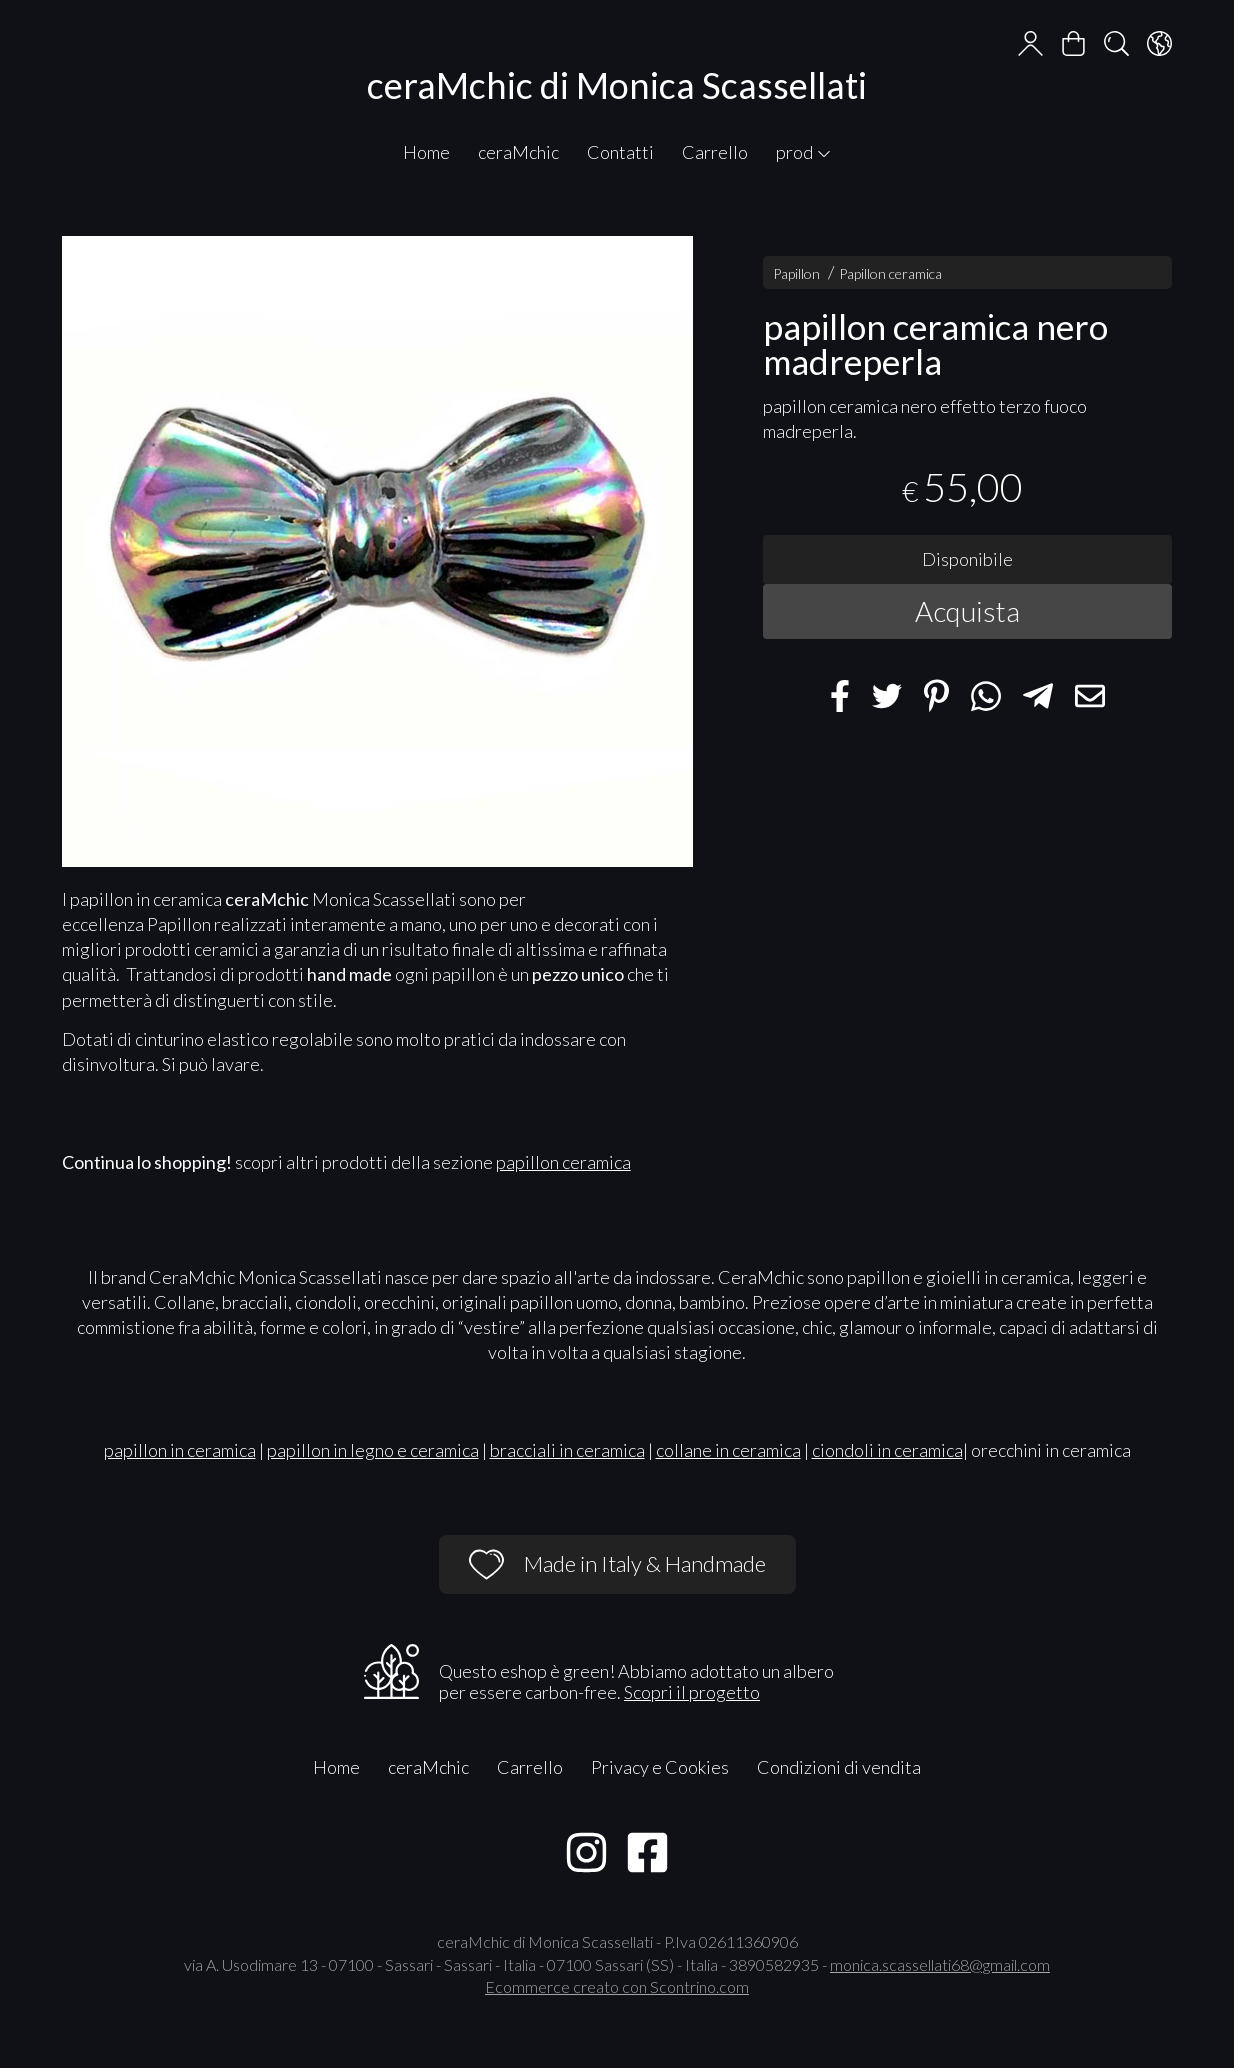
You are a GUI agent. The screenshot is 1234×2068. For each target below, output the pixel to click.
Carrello (715, 152)
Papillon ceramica (890, 273)
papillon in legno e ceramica (373, 1450)
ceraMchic (518, 152)
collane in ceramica (728, 1450)
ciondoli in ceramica (887, 1450)
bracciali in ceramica (567, 1450)
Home (426, 152)
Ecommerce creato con (617, 1986)
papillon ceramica (563, 1162)
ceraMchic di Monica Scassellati (617, 85)
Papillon (796, 273)
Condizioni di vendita (839, 1767)
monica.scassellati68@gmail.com (940, 1964)
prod (804, 152)
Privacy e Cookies (660, 1767)
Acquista (967, 611)
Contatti (620, 152)
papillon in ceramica (180, 1450)
